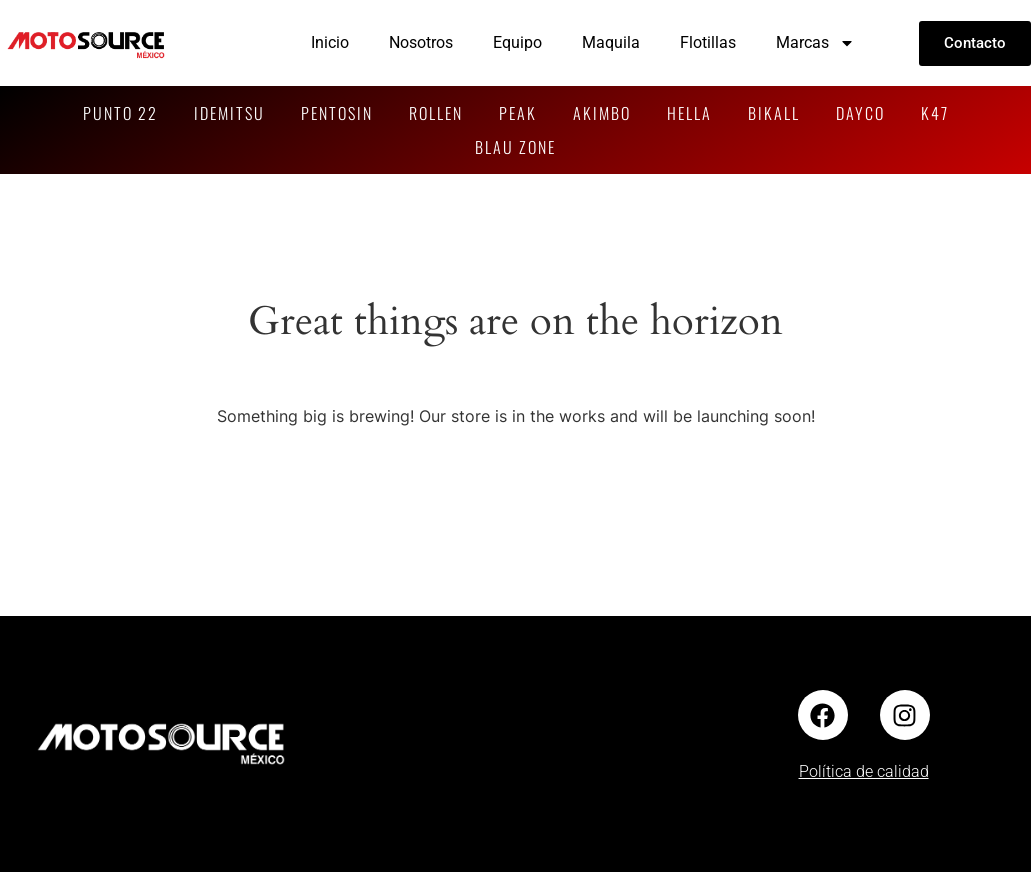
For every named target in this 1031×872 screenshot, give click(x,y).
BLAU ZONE (515, 147)
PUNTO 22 (120, 113)
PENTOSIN (337, 113)
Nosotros (421, 42)
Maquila (611, 42)
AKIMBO (602, 113)
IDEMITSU (229, 113)
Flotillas (708, 42)
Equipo (517, 42)
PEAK (518, 113)
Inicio (330, 42)
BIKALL (774, 113)
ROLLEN (436, 113)
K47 (935, 113)
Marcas (815, 43)
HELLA (689, 113)
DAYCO (860, 113)
